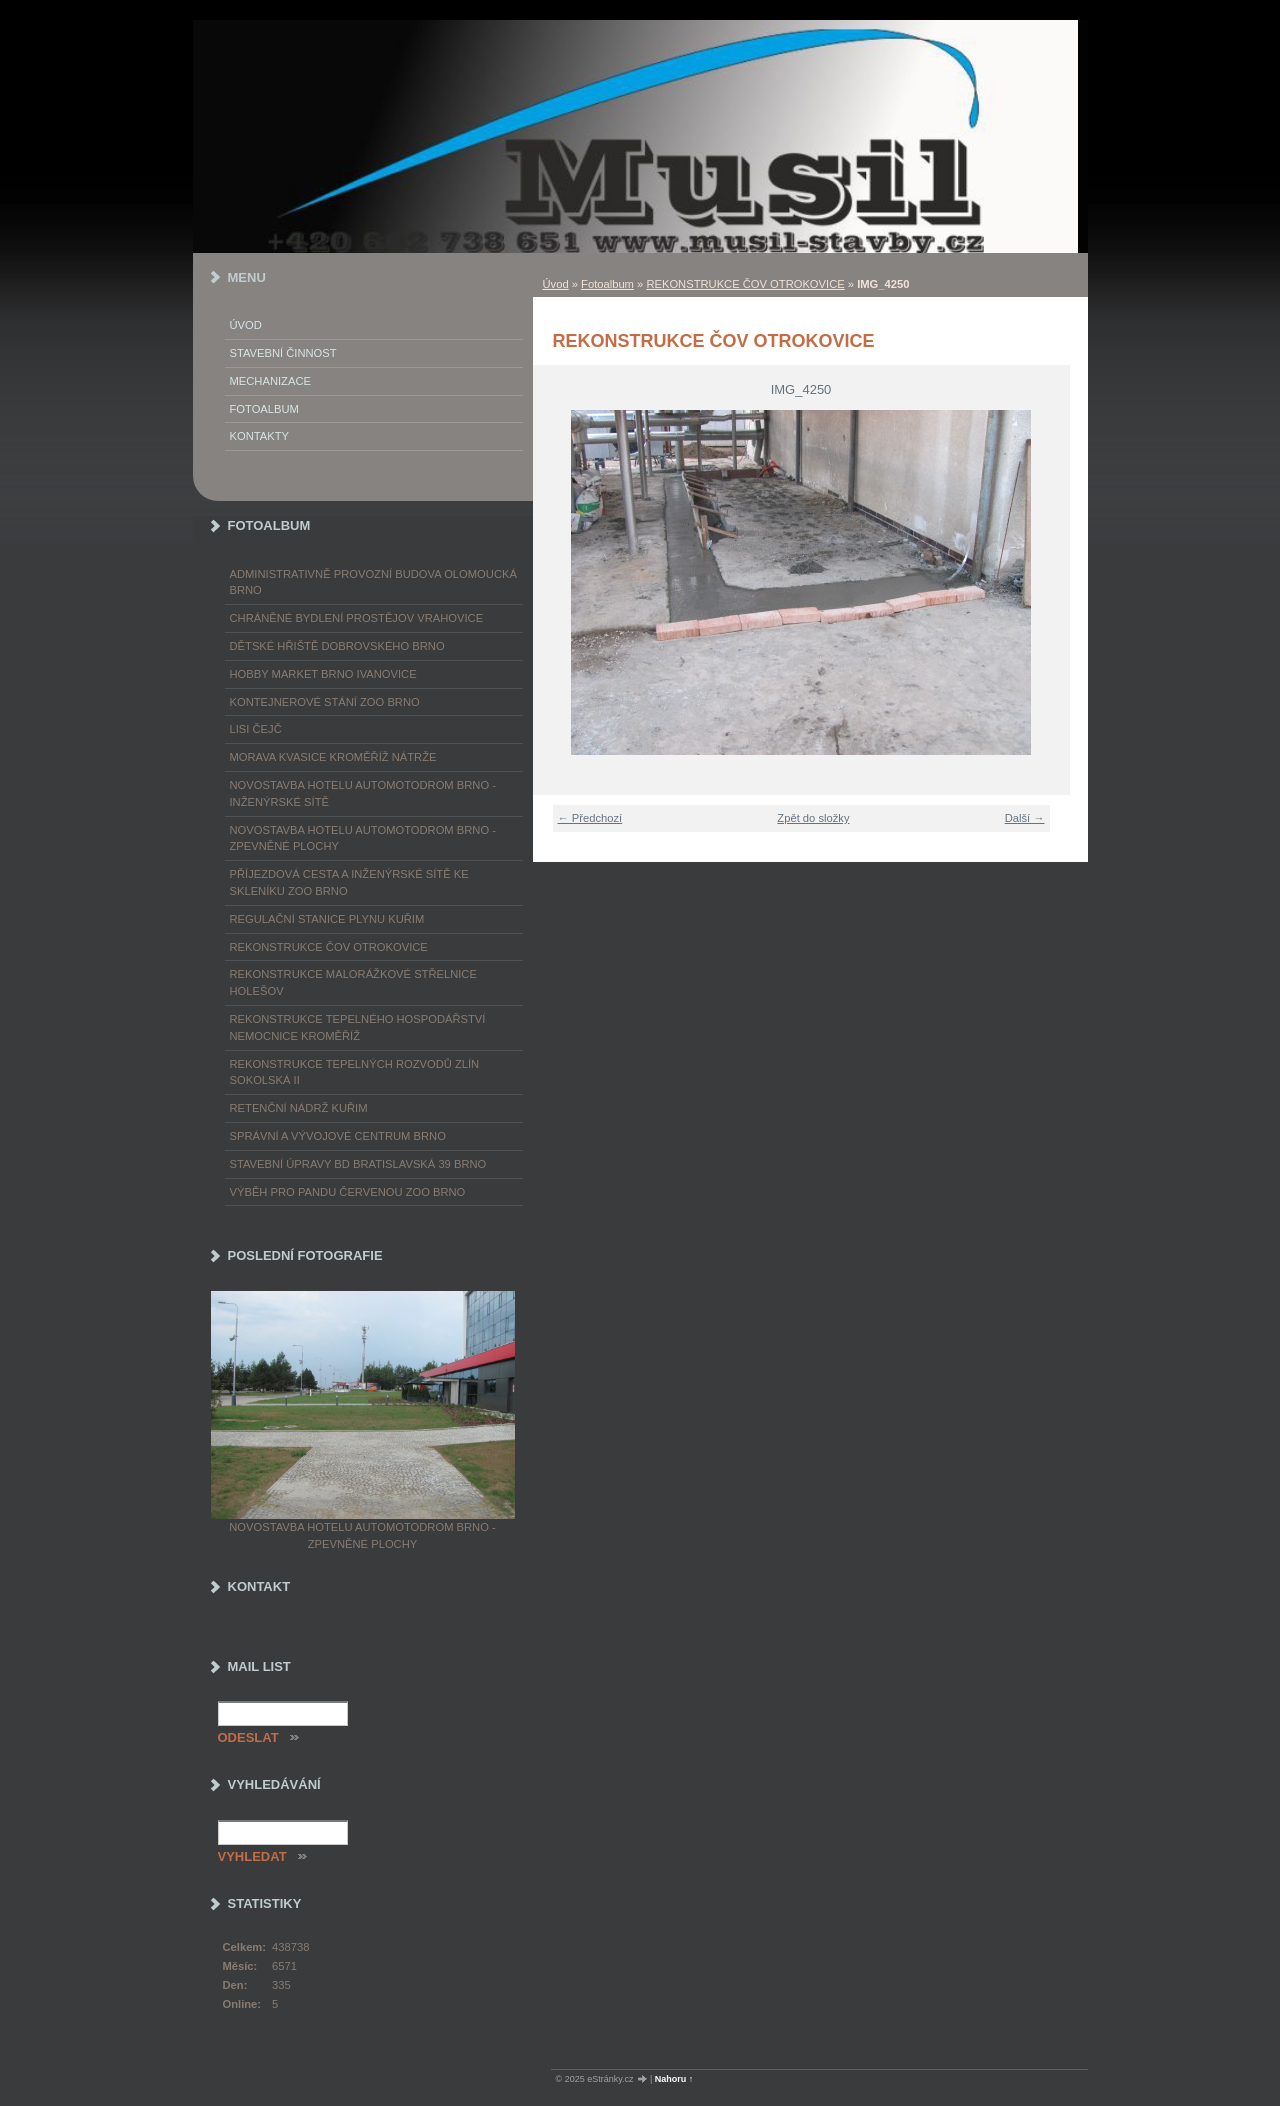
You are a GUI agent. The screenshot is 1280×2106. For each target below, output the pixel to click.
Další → (1025, 818)
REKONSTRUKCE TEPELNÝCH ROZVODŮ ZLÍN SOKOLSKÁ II (355, 1072)
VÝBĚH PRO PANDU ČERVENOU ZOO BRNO (348, 1192)
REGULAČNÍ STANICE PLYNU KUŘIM (327, 919)
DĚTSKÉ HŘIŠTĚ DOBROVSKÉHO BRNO (337, 646)
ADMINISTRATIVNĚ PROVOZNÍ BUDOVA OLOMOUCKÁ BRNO (373, 582)
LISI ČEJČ (256, 729)
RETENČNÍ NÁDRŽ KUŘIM (299, 1108)
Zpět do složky (813, 818)
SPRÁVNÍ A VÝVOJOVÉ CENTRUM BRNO (338, 1136)
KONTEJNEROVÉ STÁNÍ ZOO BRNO (325, 702)
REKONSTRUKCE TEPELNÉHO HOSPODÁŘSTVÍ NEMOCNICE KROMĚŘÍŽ (358, 1027)
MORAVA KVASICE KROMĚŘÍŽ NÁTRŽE (333, 757)
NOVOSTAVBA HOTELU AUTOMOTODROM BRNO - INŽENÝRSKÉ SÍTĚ (363, 793)
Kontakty (259, 436)
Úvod (556, 284)
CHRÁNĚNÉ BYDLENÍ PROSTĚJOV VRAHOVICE (357, 618)
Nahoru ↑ (674, 2079)
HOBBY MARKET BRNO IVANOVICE (323, 674)
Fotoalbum (607, 284)
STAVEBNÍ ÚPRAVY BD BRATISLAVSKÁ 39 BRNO (358, 1164)
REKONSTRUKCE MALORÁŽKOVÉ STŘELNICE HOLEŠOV (353, 982)
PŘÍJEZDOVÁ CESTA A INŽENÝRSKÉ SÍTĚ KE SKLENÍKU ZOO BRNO (349, 882)
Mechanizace (270, 381)
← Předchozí (590, 818)
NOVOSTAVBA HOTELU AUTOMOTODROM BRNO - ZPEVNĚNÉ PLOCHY (363, 838)
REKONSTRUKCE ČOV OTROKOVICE (745, 284)
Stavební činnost (283, 353)
